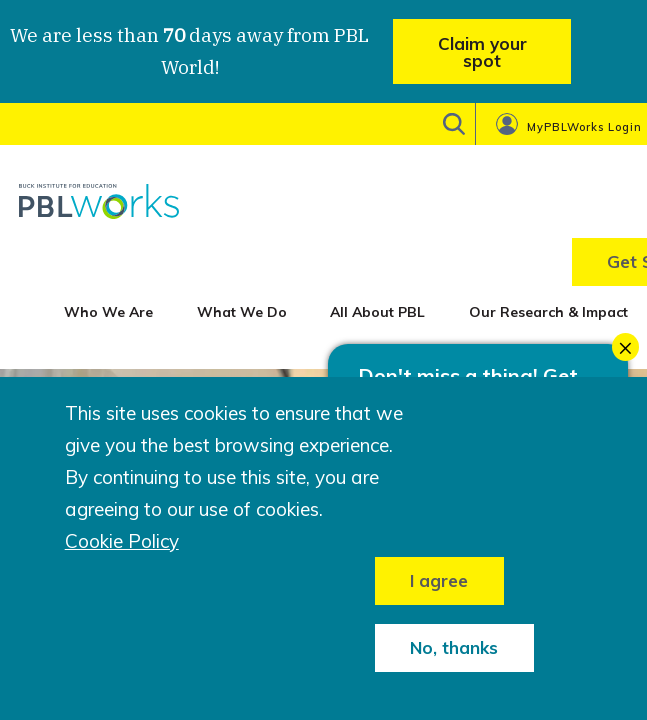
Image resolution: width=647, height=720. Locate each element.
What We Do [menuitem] (242, 312)
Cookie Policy (122, 541)
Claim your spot (482, 52)
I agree (439, 580)
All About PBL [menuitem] (377, 312)
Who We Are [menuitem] (108, 312)
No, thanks (454, 647)
